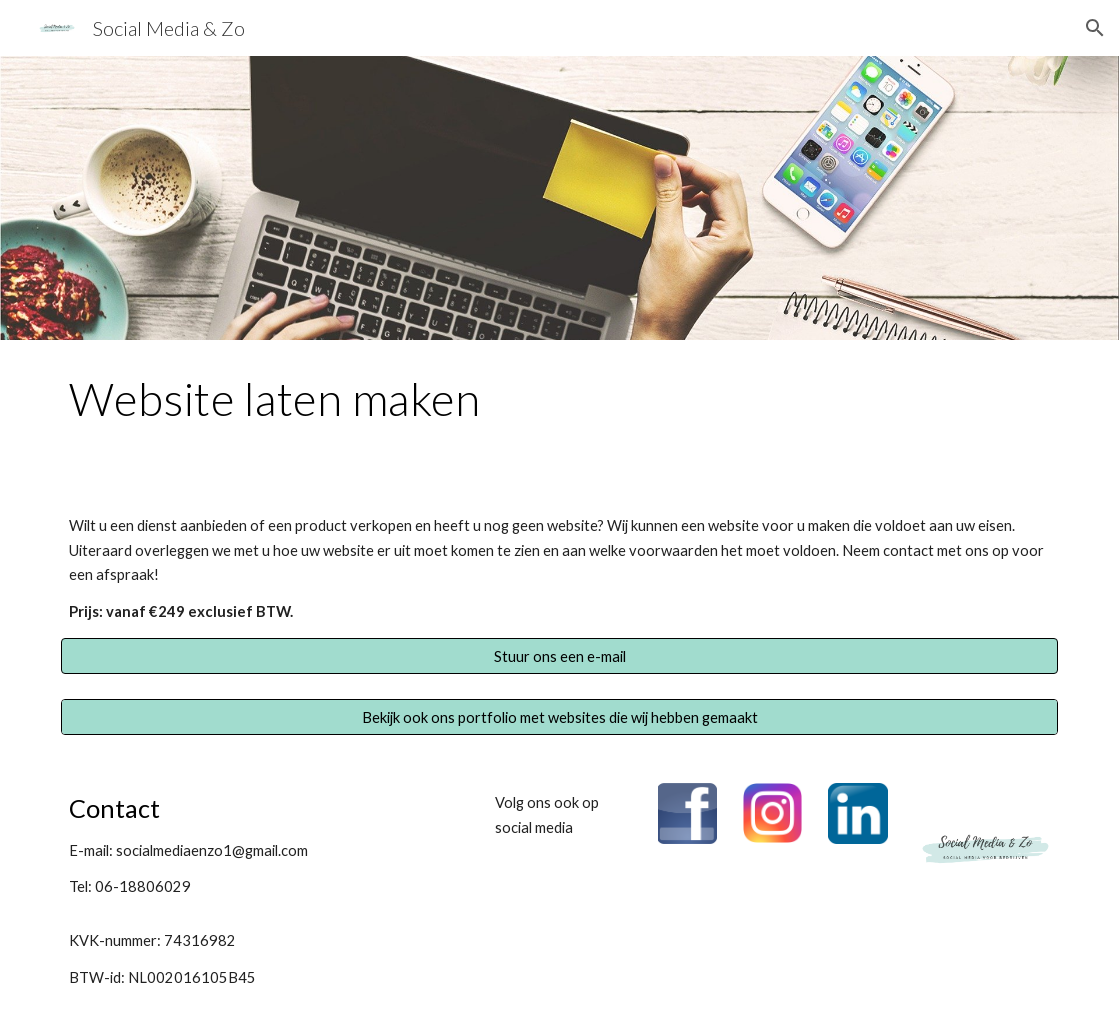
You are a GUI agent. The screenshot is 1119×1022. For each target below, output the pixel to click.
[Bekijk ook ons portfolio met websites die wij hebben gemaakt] (559, 717)
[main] (559, 408)
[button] (1095, 28)
